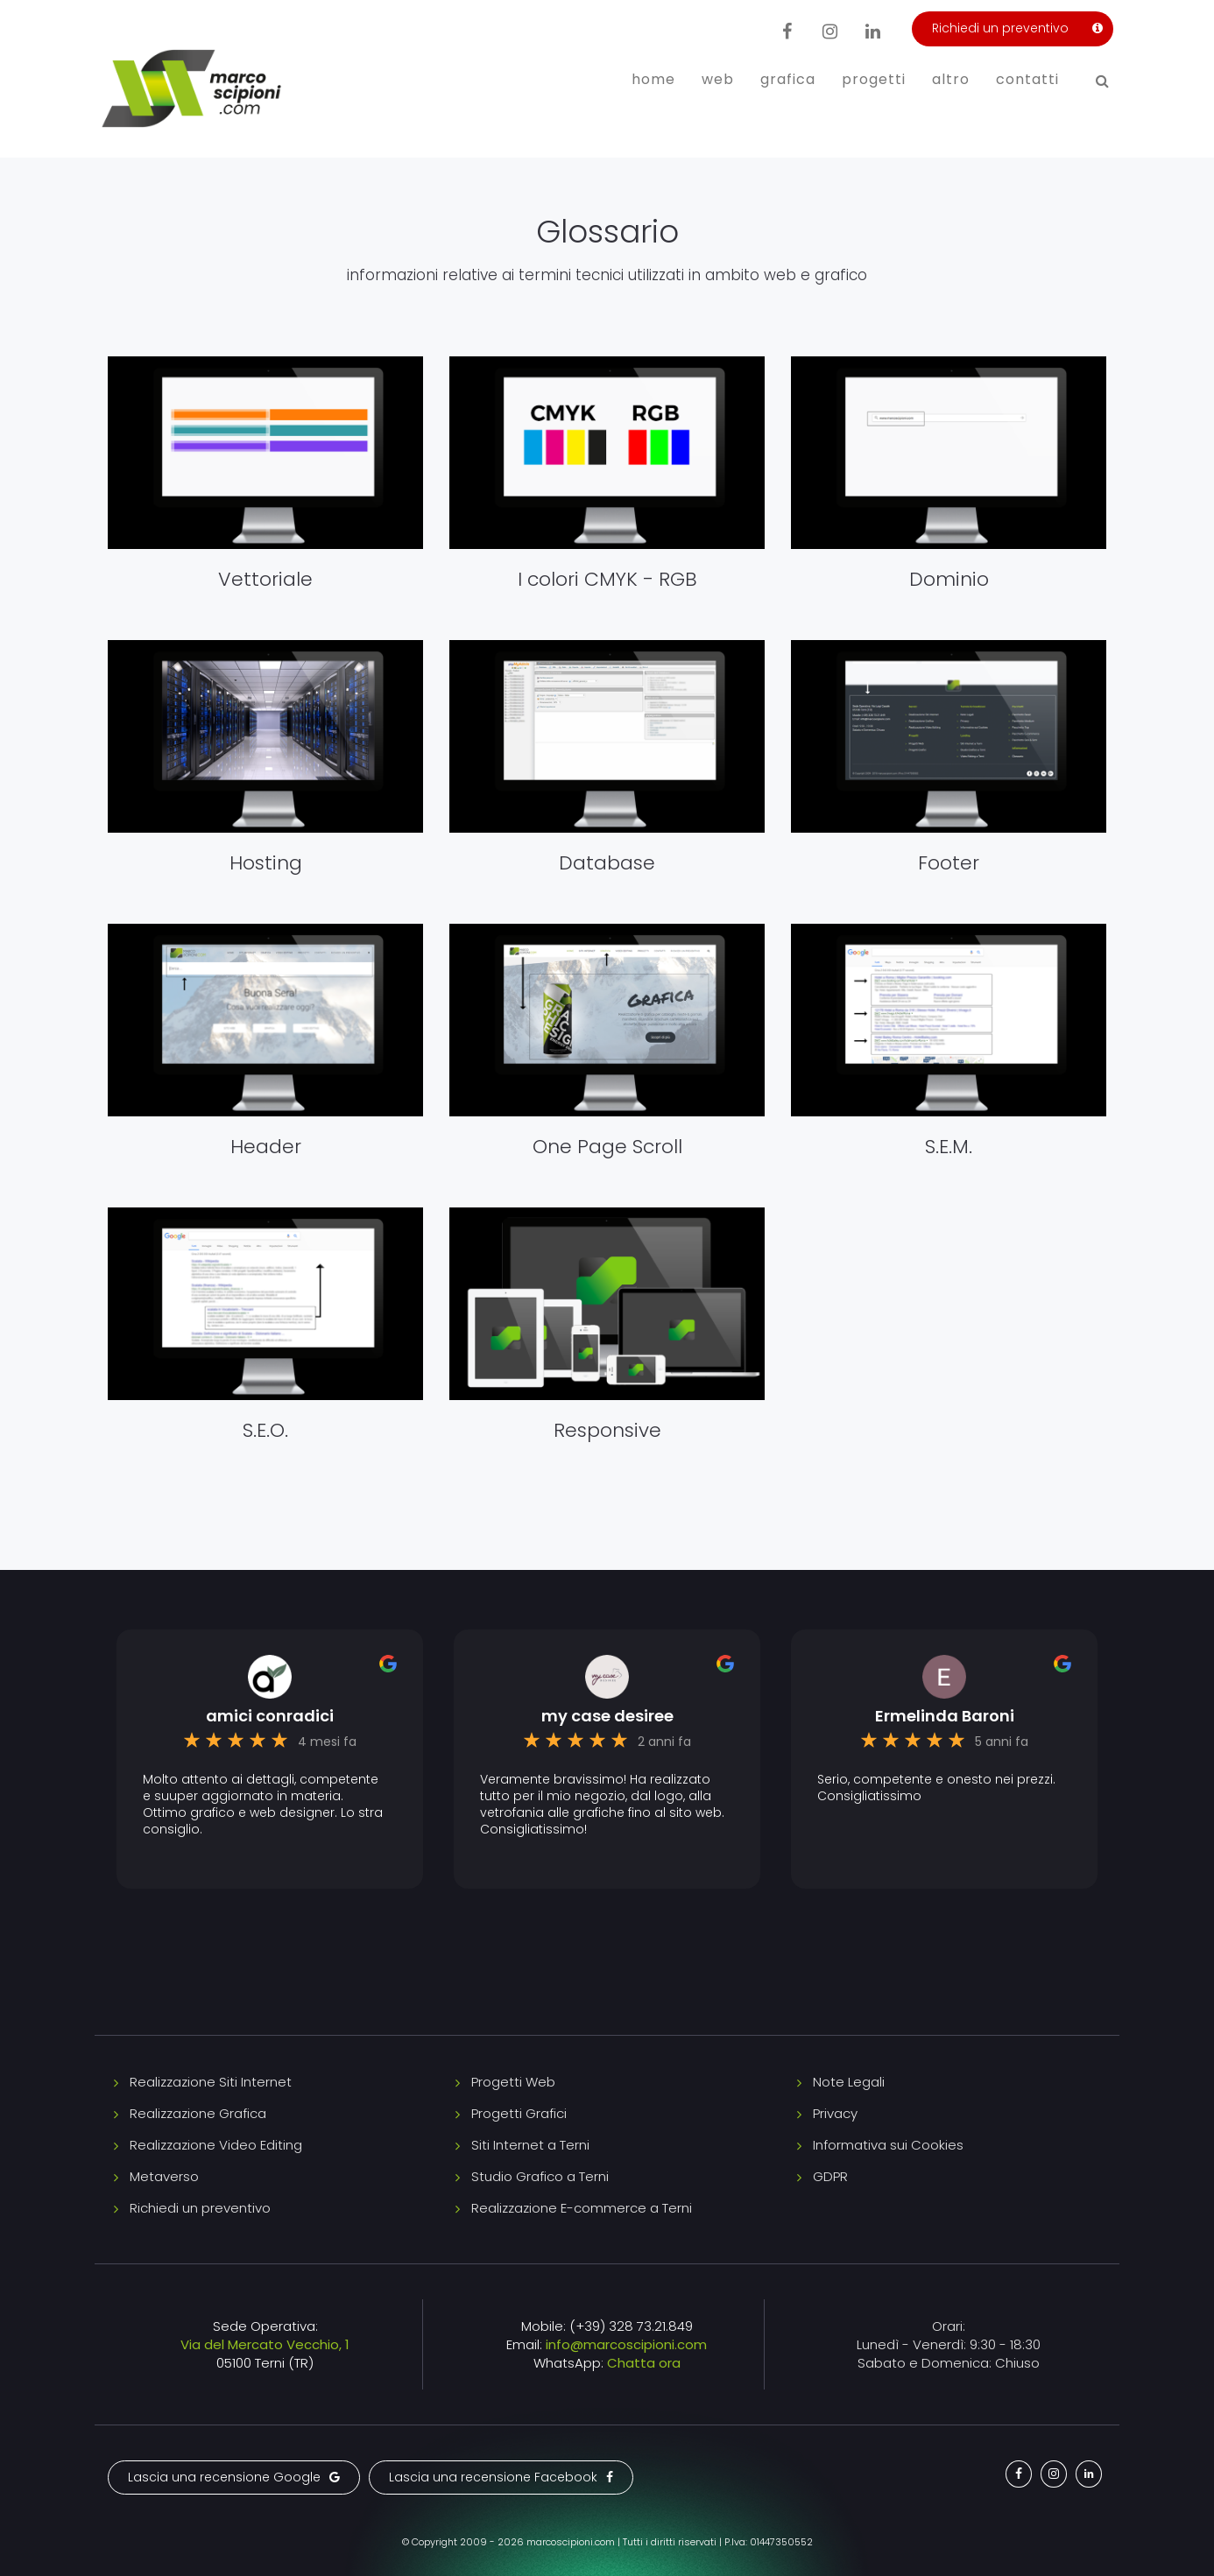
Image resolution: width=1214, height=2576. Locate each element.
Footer (948, 862)
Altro (951, 79)
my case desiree (607, 1716)
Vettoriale (265, 579)
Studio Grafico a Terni (540, 2176)
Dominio (949, 579)
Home (653, 79)
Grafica (787, 79)
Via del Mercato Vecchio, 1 (264, 2344)
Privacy (835, 2113)
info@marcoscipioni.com (626, 2344)
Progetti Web (513, 2082)
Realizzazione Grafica (198, 2113)
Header (265, 1146)
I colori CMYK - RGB (607, 579)
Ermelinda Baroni (944, 1716)
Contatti (1027, 79)
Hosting (265, 862)
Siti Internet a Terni (530, 2145)
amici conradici (270, 1716)
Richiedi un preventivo (200, 2208)
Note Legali (849, 2082)
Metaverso (164, 2176)
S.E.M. (948, 1146)
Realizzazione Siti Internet (211, 2082)
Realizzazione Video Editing (216, 2145)
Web (718, 79)
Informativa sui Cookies (888, 2145)
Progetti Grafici (519, 2113)
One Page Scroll (607, 1146)
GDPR (830, 2176)
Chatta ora (644, 2363)
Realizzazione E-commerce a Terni (581, 2208)
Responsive (607, 1430)
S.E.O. (265, 1430)
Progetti (874, 79)
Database (607, 862)
